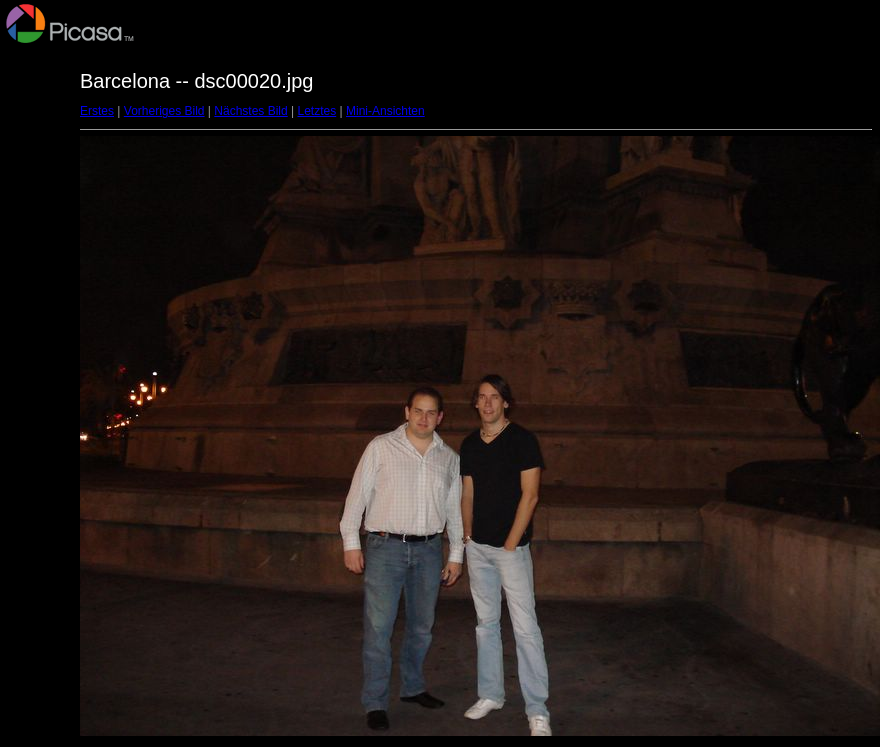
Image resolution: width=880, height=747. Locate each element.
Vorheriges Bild (164, 111)
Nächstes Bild (250, 111)
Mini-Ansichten (385, 111)
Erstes (97, 111)
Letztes (317, 111)
